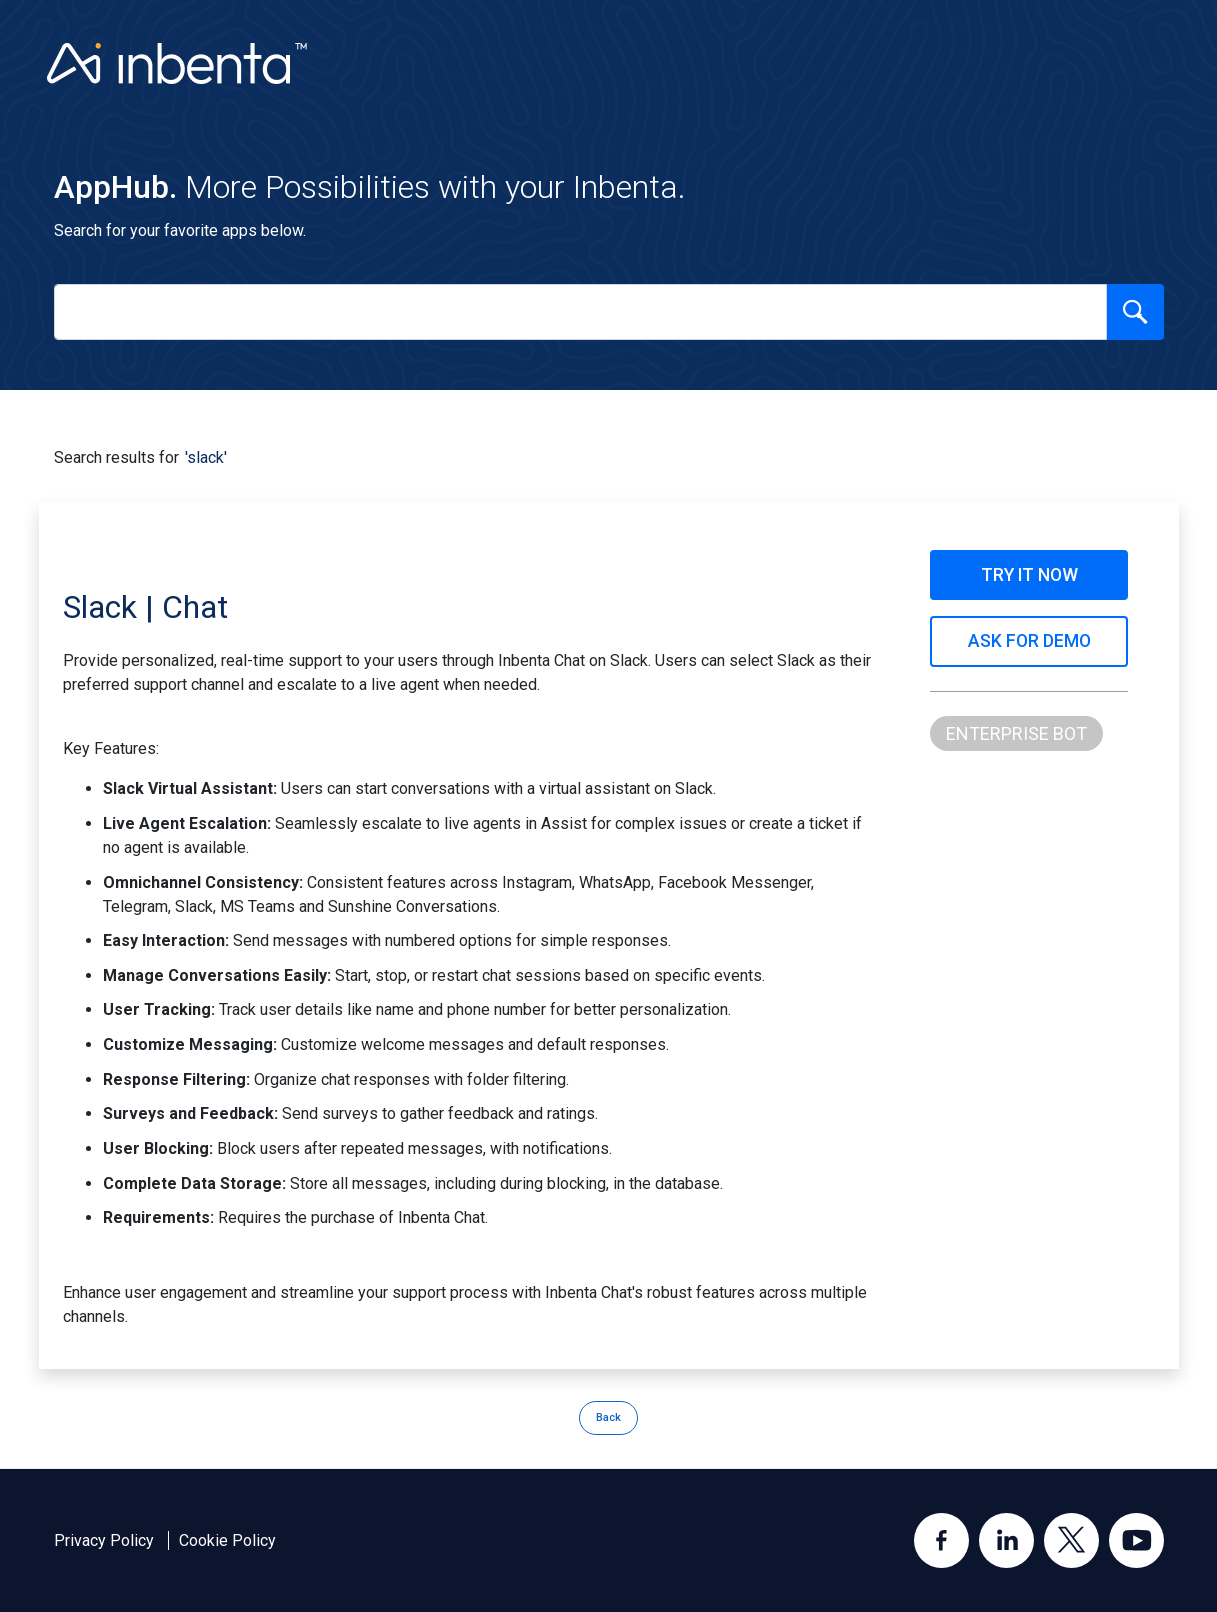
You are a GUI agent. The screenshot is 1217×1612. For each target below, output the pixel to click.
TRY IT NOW (1029, 575)
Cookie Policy (227, 1540)
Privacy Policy (104, 1540)
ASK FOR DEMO (1029, 641)
